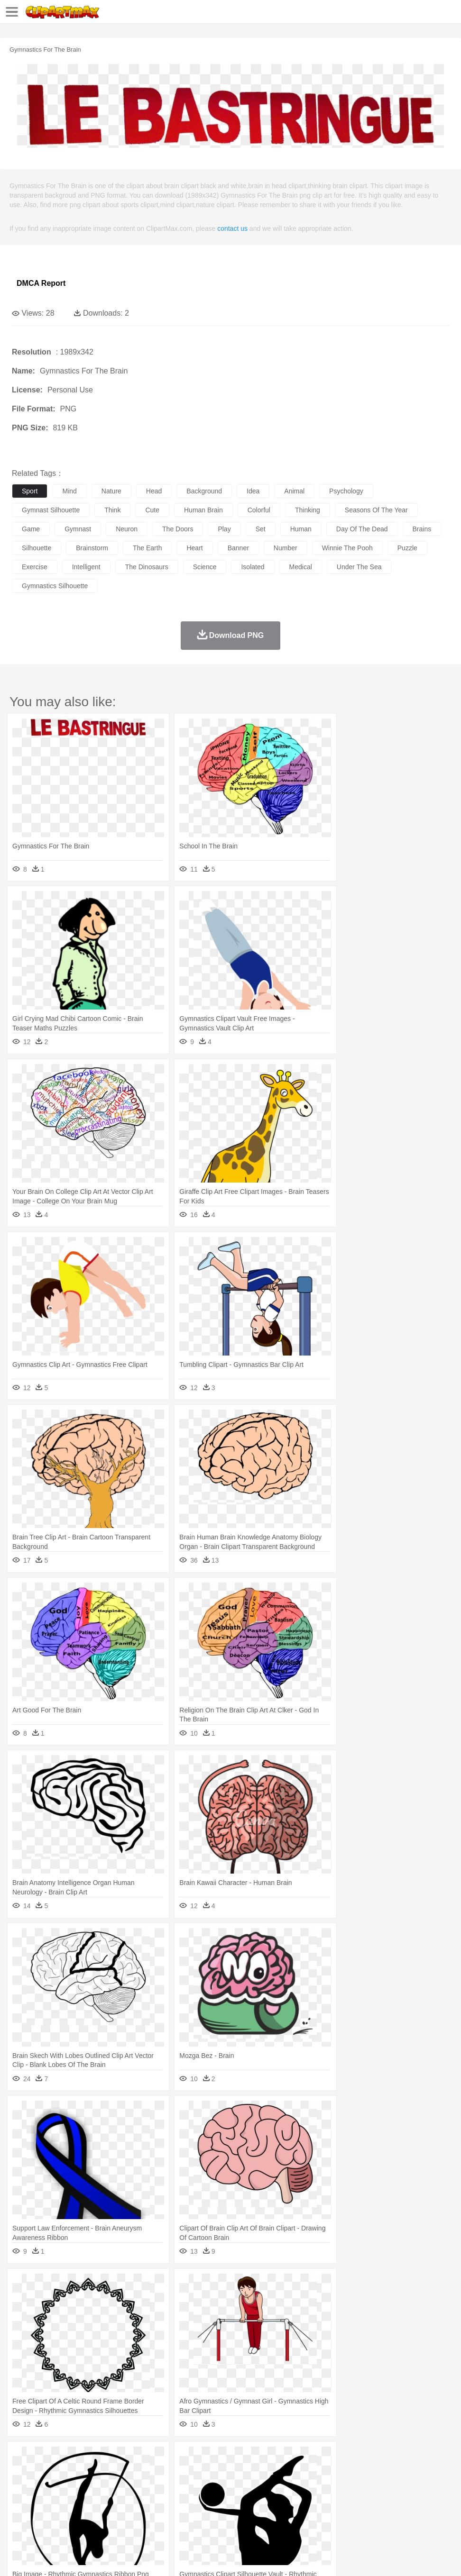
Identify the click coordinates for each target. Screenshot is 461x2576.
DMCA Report (41, 283)
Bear (61, 2472)
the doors (177, 529)
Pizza (347, 2515)
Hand (437, 2487)
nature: (21, 2458)
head (154, 491)
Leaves (96, 2458)
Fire (184, 2458)
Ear (216, 2487)
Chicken (144, 2472)
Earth (166, 2458)
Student (50, 2501)
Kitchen (301, 2515)
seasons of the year (376, 510)
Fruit (169, 2515)
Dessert (94, 2515)
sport (29, 491)
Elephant (248, 2472)
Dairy (71, 2515)
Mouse (410, 2472)
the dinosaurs (146, 567)
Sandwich (213, 2515)
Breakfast (47, 2515)
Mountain (355, 2458)
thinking (307, 510)
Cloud (422, 2458)
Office (396, 2501)
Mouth (374, 2487)
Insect (343, 2472)
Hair (300, 2487)
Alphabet (421, 2501)
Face (395, 2487)
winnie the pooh (347, 548)
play (224, 529)
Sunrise (328, 2458)
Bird (79, 2472)
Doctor (196, 2487)
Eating (369, 2515)
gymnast (78, 529)
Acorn (46, 2458)
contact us (232, 228)
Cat (123, 2472)
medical (300, 567)
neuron (127, 529)
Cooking (416, 2515)
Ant (44, 2472)
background (204, 491)
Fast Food (144, 2515)
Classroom (126, 2501)
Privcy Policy (76, 2556)
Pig (429, 2472)
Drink (118, 2515)
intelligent (86, 567)
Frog (289, 2472)
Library (325, 2501)
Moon (304, 2458)
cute (152, 510)
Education (209, 2501)
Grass (253, 2458)
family (108, 2487)
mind (69, 491)
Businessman (165, 2487)
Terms (43, 2556)
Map (269, 2501)
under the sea (359, 567)
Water (381, 2458)
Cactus (120, 2458)
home (280, 2487)
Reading (157, 2501)
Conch (144, 2458)
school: (21, 2500)
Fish (271, 2472)
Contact (112, 2556)
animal (294, 491)
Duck (202, 2472)
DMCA (140, 2556)
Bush (402, 2458)
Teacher (77, 2501)
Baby (66, 2487)
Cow (166, 2472)
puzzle (407, 548)
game (31, 529)
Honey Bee (315, 2472)
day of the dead (362, 529)
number (285, 548)
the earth (147, 548)
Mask (47, 2487)
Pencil (182, 2501)
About (18, 2556)
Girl (316, 2487)
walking (256, 2487)
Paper (374, 2501)
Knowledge (296, 2501)
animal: (21, 2472)
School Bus (243, 2501)
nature (111, 491)
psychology (346, 491)
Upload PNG (176, 2556)
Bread (391, 2515)
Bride (86, 2487)
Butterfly (101, 2472)
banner (238, 548)
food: (18, 2515)
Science (351, 2501)
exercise (34, 567)
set (261, 529)
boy (332, 2487)
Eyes (233, 2487)
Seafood (242, 2515)
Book (99, 2501)
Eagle (222, 2472)
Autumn (70, 2458)
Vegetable (272, 2515)
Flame (204, 2458)
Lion (363, 2472)
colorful (259, 510)
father (351, 2487)
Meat (187, 2515)
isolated (252, 567)
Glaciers (228, 2458)
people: (21, 2486)
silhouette (36, 548)
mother (131, 2487)
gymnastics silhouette (55, 586)
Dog (184, 2472)
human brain (203, 510)
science (205, 567)
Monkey (385, 2472)
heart (194, 548)
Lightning (279, 2458)
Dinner (325, 2515)
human (301, 529)
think (112, 510)
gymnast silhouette (51, 510)
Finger (416, 2487)
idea (253, 491)
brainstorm (92, 548)
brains (422, 529)
